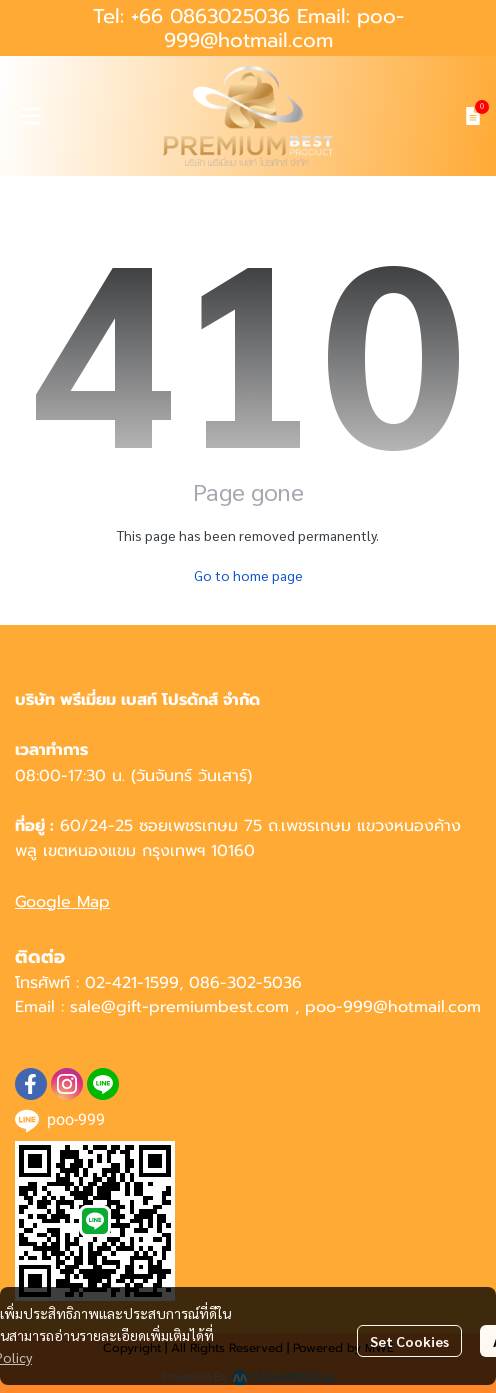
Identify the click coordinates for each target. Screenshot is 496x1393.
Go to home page (248, 575)
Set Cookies (409, 1341)
